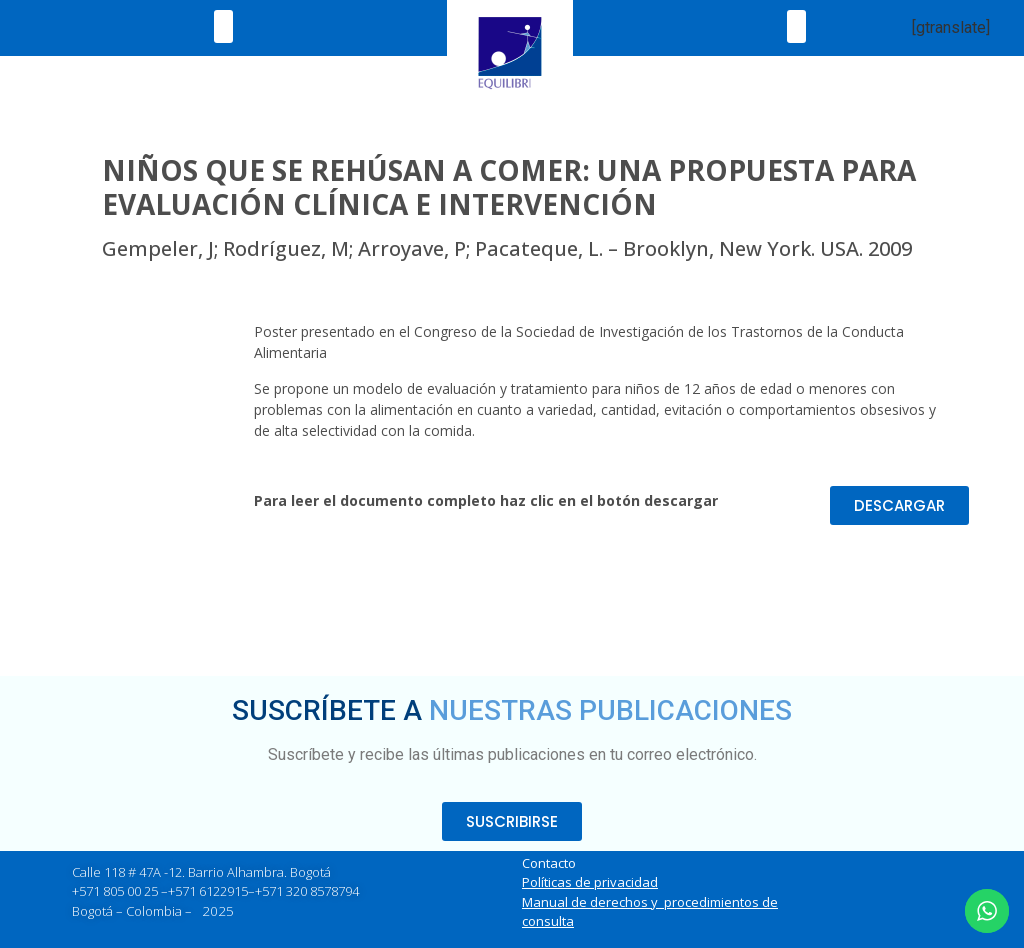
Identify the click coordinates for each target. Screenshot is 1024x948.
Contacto (549, 863)
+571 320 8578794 (307, 891)
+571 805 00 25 (115, 891)
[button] (223, 26)
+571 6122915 (208, 891)
